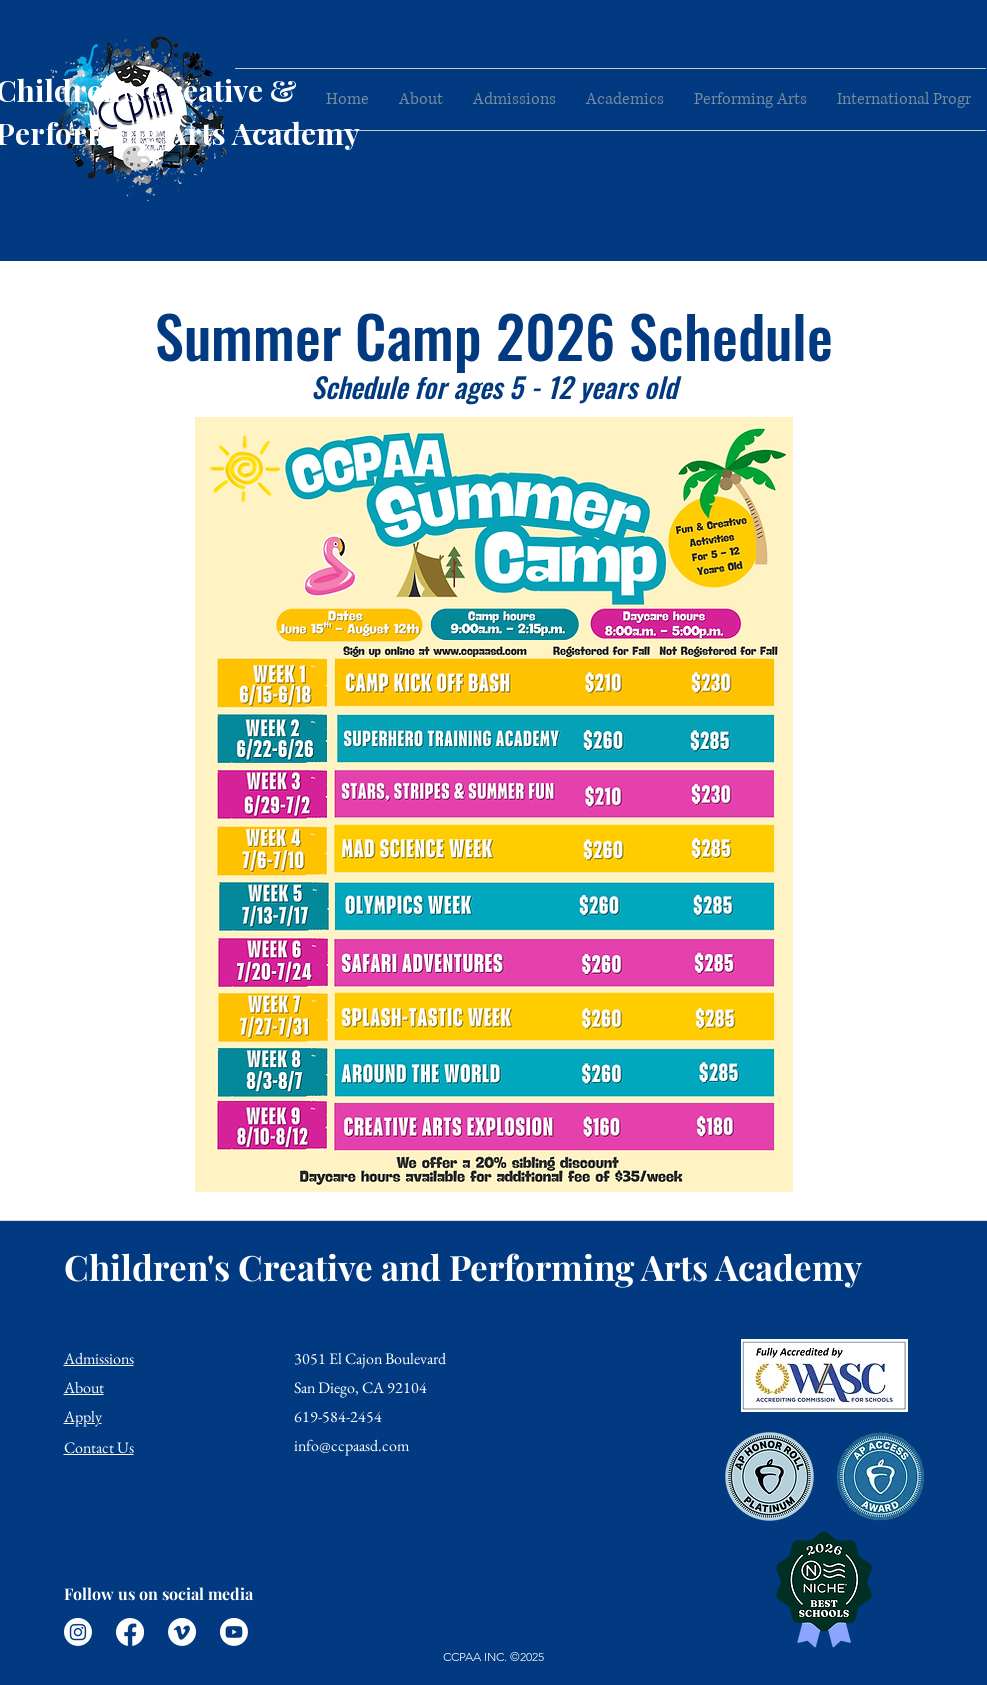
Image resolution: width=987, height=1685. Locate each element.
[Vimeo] (182, 1632)
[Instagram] (78, 1632)
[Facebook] (130, 1632)
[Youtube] (234, 1632)
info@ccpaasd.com (351, 1445)
